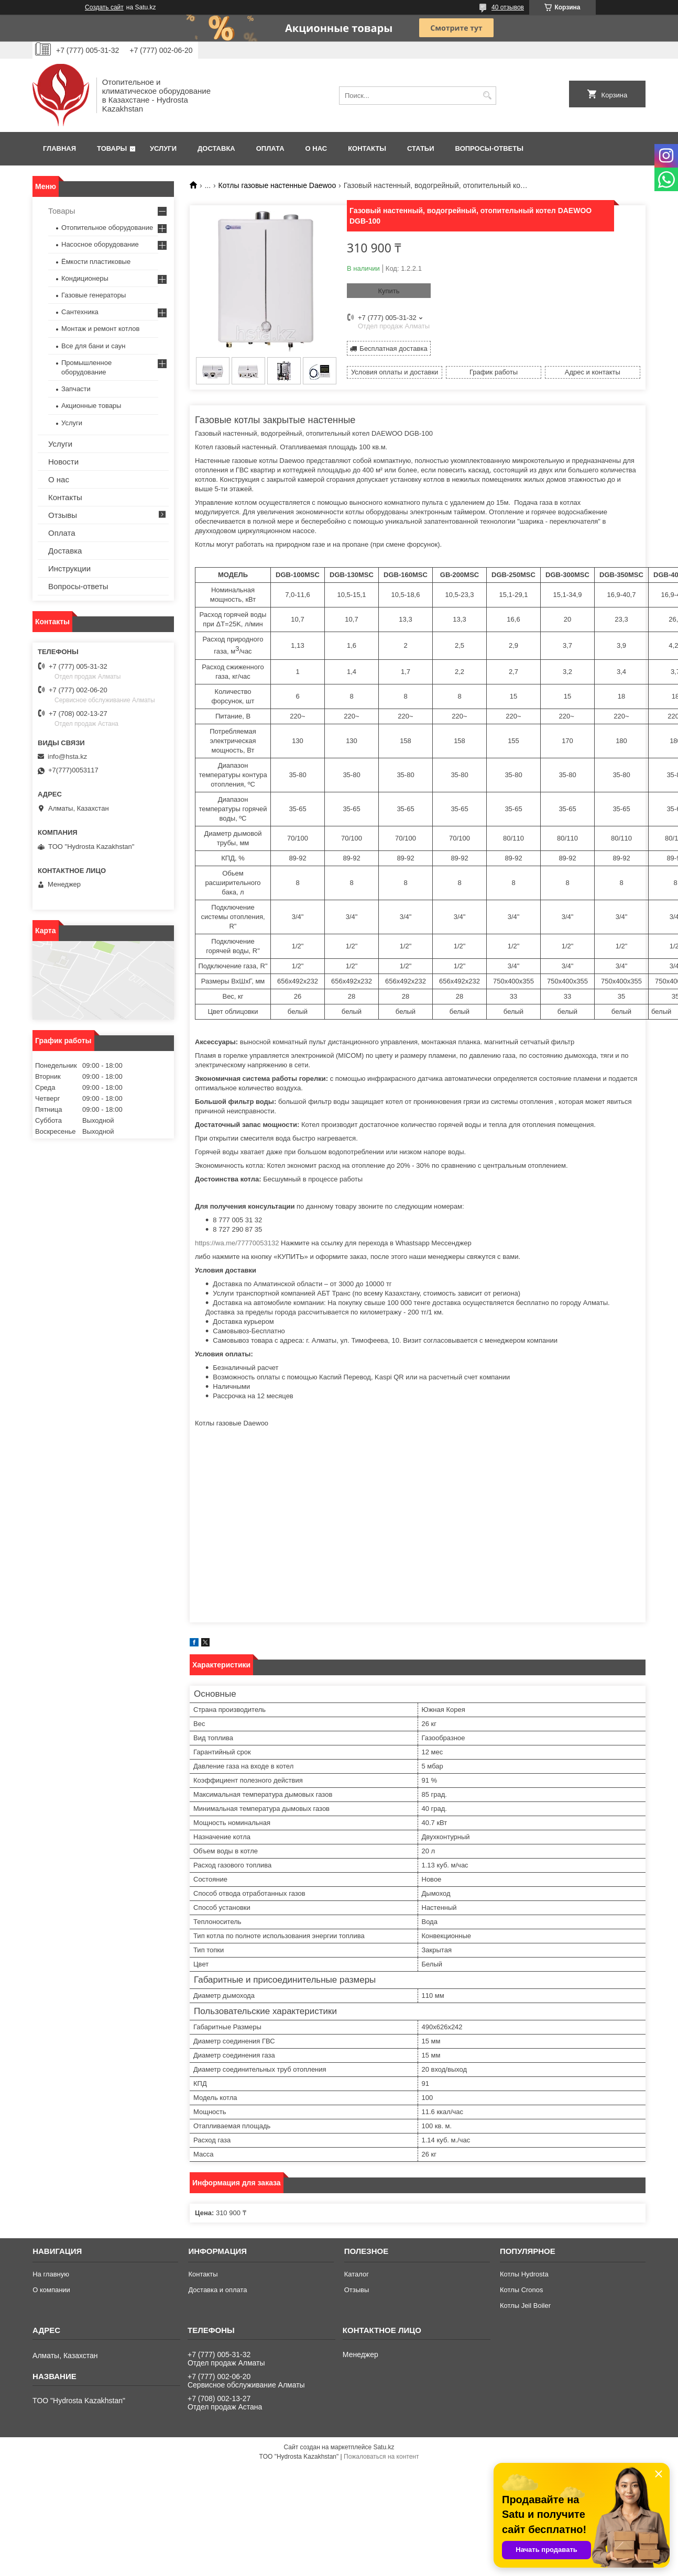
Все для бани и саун (93, 346)
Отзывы (62, 515)
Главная (59, 148)
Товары (112, 148)
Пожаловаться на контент (381, 2456)
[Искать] (487, 95)
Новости (63, 461)
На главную (50, 2274)
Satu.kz (383, 2447)
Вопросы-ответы (489, 148)
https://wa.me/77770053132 (237, 1243)
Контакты (367, 148)
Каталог (356, 2274)
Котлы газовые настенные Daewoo (277, 185)
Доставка (216, 148)
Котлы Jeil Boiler (525, 2305)
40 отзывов (507, 7)
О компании (51, 2290)
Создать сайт (104, 7)
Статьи (420, 148)
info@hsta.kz (67, 756)
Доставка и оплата (217, 2290)
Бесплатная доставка (393, 348)
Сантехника (80, 312)
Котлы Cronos (521, 2290)
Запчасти (76, 389)
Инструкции (69, 568)
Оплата (270, 148)
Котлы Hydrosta (524, 2274)
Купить (388, 291)
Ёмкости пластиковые (95, 262)
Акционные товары (91, 406)
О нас (316, 148)
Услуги (163, 148)
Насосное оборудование (100, 244)
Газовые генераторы (93, 295)
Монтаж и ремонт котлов (100, 329)
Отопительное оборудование (107, 227)
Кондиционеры (84, 278)
